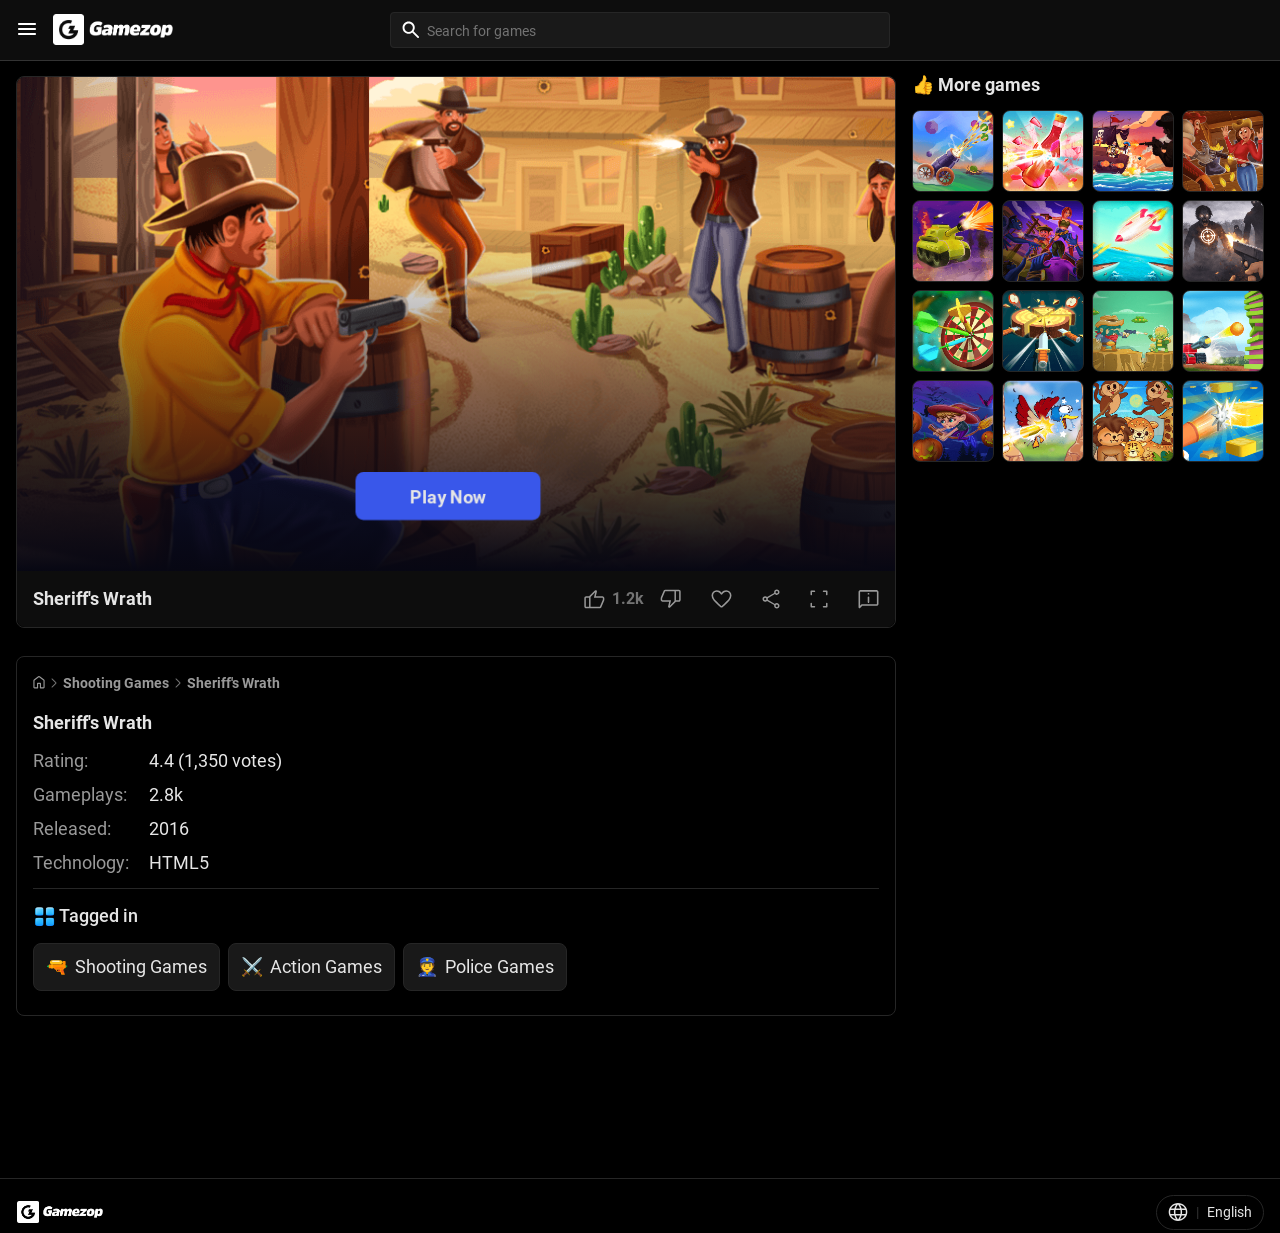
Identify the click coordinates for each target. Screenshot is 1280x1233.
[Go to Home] (39, 682)
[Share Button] (771, 599)
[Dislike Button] (670, 599)
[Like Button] (614, 599)
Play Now (448, 495)
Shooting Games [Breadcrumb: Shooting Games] (116, 683)
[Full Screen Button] (819, 599)
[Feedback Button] (868, 599)
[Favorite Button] (721, 599)
